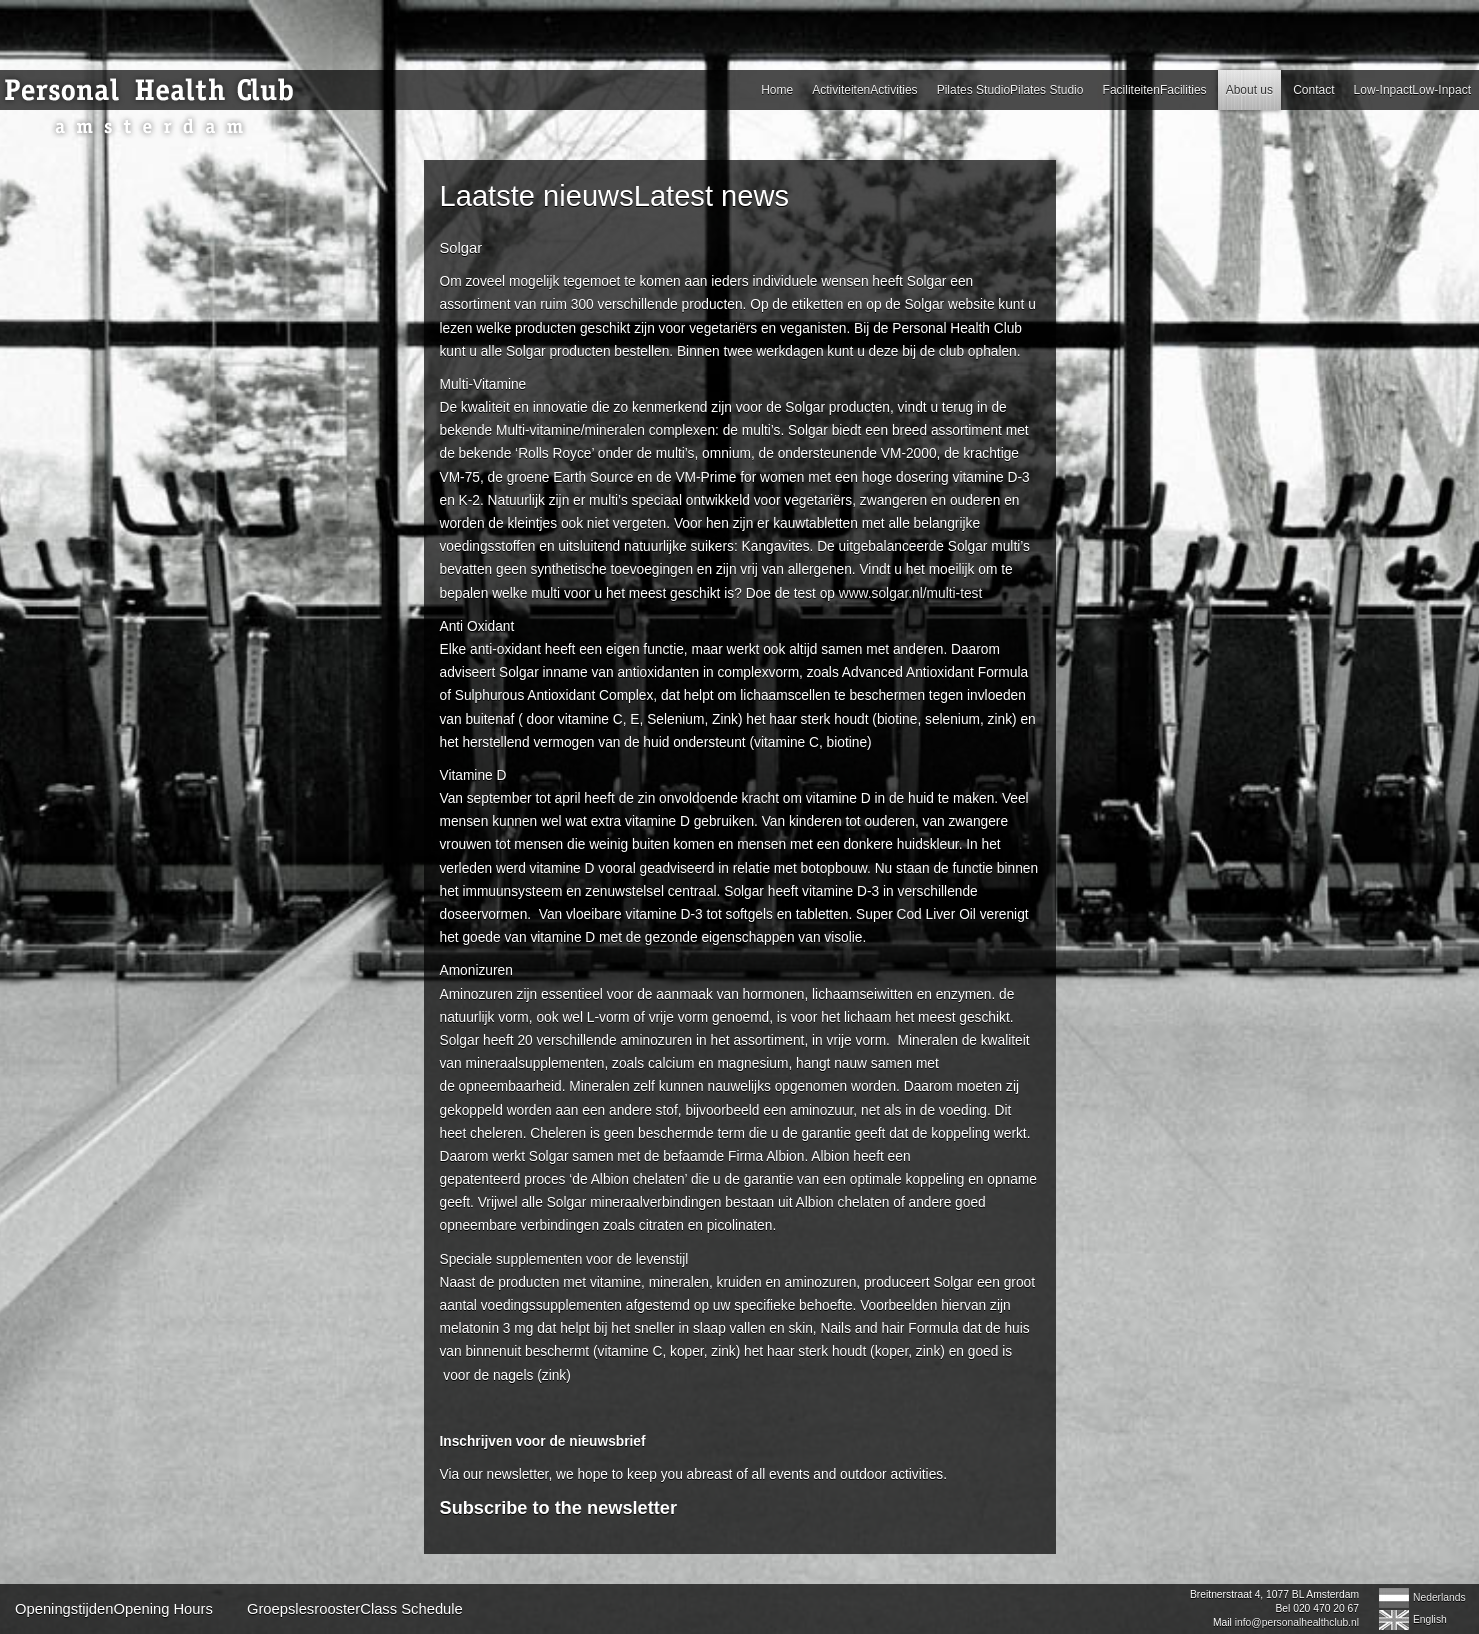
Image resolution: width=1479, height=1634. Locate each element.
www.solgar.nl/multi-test (911, 593)
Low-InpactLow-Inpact (1412, 90)
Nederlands (1439, 1597)
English (1430, 1619)
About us (1249, 90)
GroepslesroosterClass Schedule (355, 1609)
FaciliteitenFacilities (1155, 90)
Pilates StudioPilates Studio (1010, 90)
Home (777, 90)
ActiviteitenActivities (864, 90)
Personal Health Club (155, 108)
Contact (1313, 90)
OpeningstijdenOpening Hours (114, 1609)
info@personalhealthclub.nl (1297, 1622)
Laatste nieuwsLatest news (615, 196)
